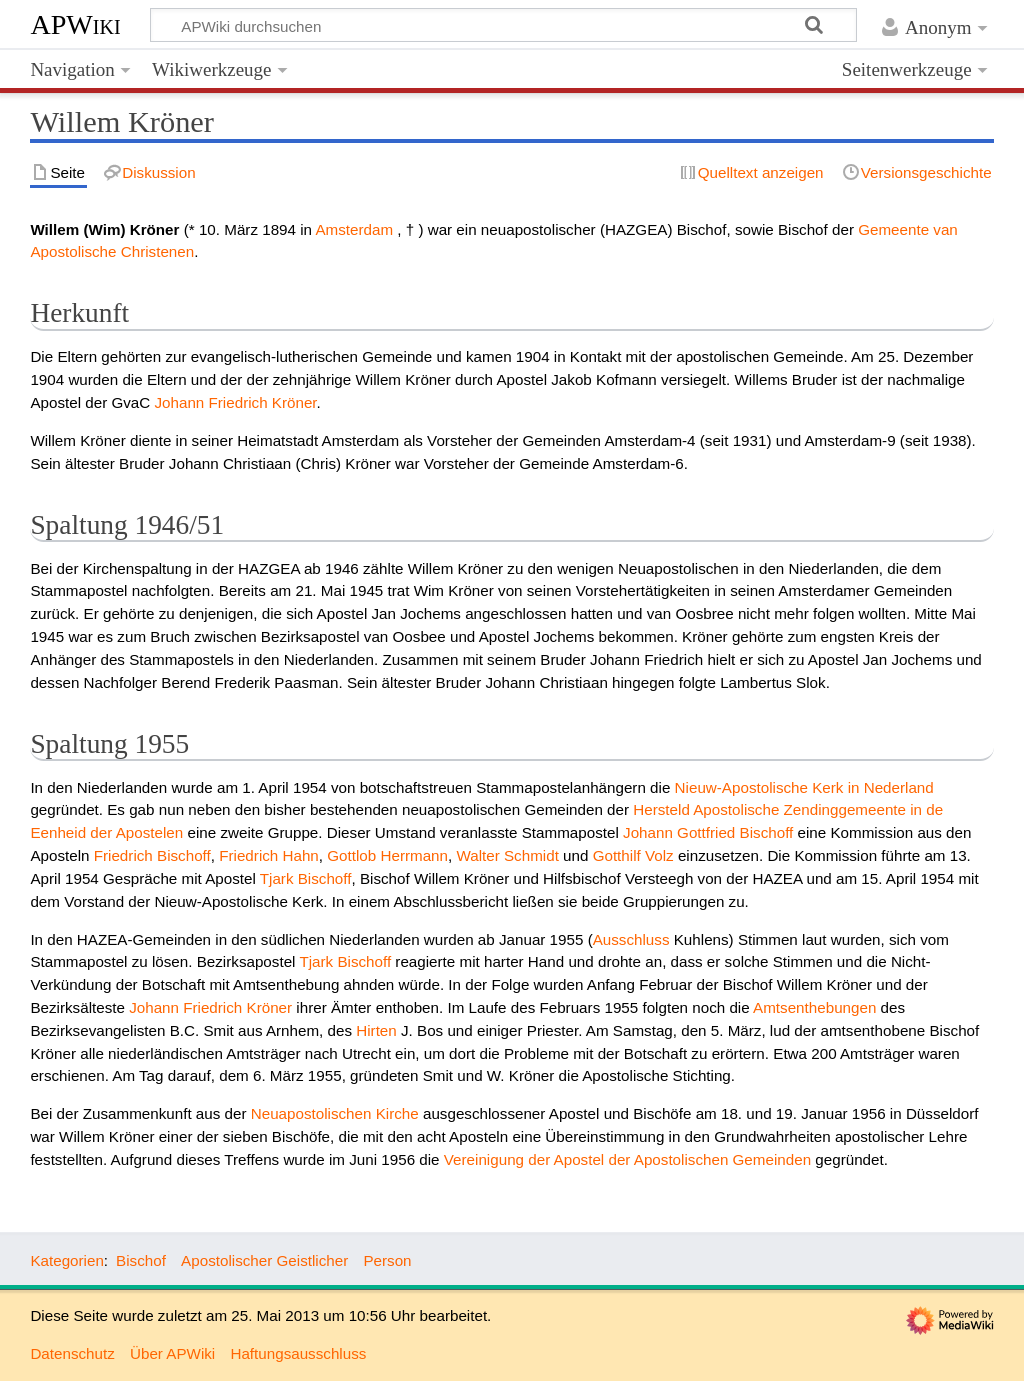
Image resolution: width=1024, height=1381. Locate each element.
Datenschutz (72, 1353)
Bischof (141, 1260)
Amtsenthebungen (814, 1007)
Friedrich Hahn (269, 855)
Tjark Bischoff (306, 878)
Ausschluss (631, 939)
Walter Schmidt (507, 855)
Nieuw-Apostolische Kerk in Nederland (804, 787)
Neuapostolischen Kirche (335, 1113)
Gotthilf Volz (633, 855)
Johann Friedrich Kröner (235, 402)
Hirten (376, 1030)
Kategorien (66, 1260)
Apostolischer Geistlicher (264, 1260)
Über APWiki (172, 1353)
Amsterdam (354, 229)
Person (387, 1260)
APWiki (75, 24)
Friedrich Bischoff (152, 855)
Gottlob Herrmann (387, 855)
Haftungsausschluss (298, 1353)
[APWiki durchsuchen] (503, 25)
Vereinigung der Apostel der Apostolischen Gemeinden (627, 1159)
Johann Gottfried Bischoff (708, 832)
